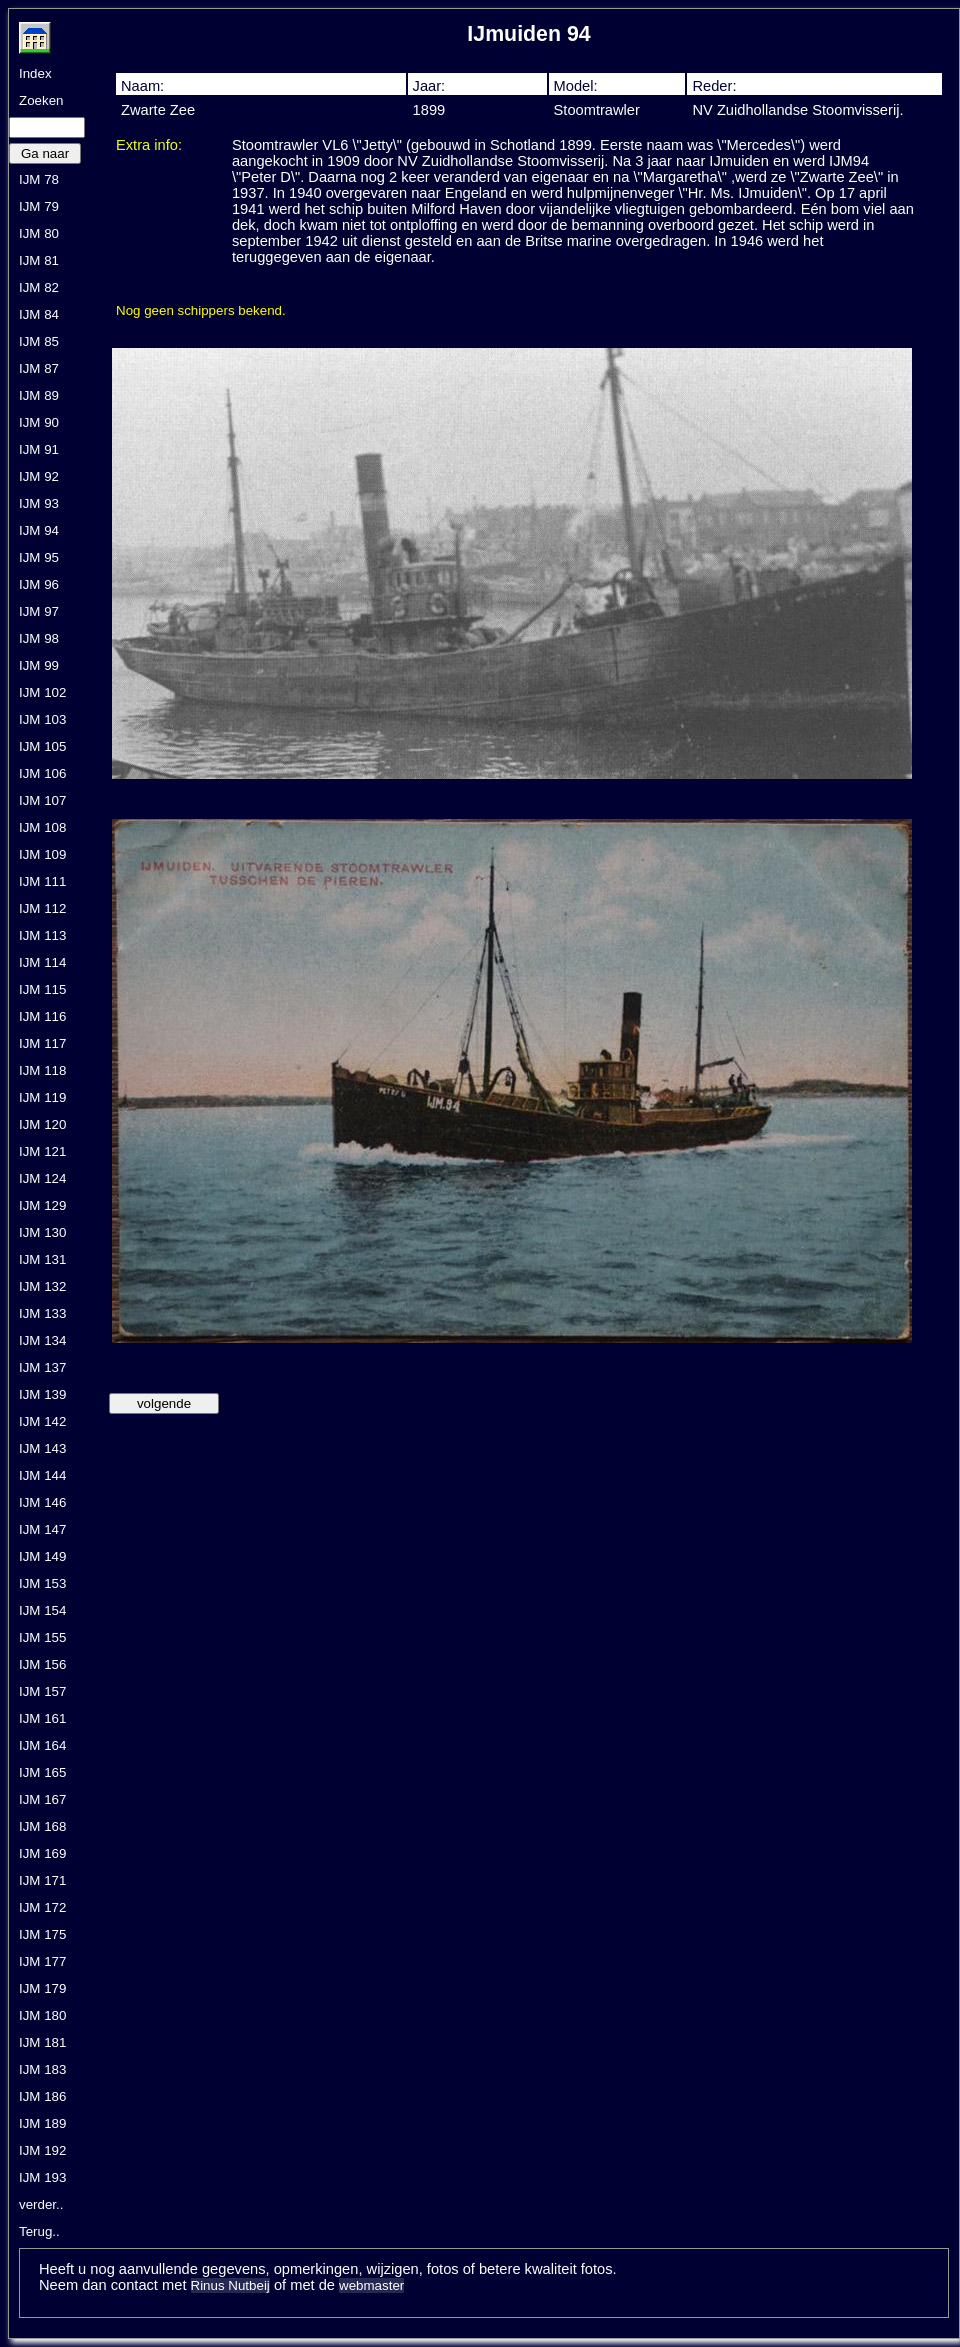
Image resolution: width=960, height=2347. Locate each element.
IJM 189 (42, 2123)
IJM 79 (39, 206)
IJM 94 (39, 530)
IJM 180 (42, 2015)
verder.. (41, 2204)
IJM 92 (39, 476)
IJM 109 (42, 854)
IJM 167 (42, 1799)
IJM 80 (39, 233)
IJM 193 (42, 2177)
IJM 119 (42, 1097)
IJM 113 (42, 935)
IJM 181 (42, 2042)
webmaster (371, 2285)
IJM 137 (42, 1367)
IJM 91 (39, 449)
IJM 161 (42, 1718)
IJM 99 (39, 665)
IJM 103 (42, 719)
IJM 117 (42, 1043)
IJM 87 (39, 368)
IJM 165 (42, 1772)
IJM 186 (42, 2096)
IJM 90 (39, 422)
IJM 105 (42, 746)
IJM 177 (42, 1961)
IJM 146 (42, 1502)
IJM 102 (42, 692)
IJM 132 (42, 1286)
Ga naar (45, 153)
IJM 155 (42, 1637)
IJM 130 (42, 1232)
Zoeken (41, 100)
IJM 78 (39, 179)
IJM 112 (42, 908)
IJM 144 (42, 1475)
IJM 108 (42, 827)
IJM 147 (42, 1529)
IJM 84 (39, 314)
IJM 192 (42, 2150)
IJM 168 (42, 1826)
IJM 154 (42, 1610)
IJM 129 (42, 1205)
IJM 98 (39, 638)
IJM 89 (39, 395)
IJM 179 (42, 1988)
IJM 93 (39, 503)
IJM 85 (39, 341)
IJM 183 (42, 2069)
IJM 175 (42, 1934)
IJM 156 (42, 1664)
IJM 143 (42, 1448)
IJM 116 (42, 1016)
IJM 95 (39, 557)
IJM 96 (39, 584)
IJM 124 (42, 1178)
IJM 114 (42, 962)
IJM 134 (42, 1340)
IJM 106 (42, 773)
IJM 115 (42, 989)
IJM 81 (39, 260)
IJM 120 (42, 1124)
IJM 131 (42, 1259)
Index (35, 73)
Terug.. (39, 2231)
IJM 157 (42, 1691)
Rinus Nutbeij (230, 2285)
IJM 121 (42, 1151)
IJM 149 (42, 1556)
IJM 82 (39, 287)
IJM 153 (42, 1583)
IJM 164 (42, 1745)
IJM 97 (39, 611)
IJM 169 (42, 1853)
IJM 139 (42, 1394)
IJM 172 (42, 1907)
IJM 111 (42, 881)
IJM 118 (42, 1070)
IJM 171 (42, 1880)
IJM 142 (42, 1421)
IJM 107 (42, 800)
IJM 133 (42, 1313)
